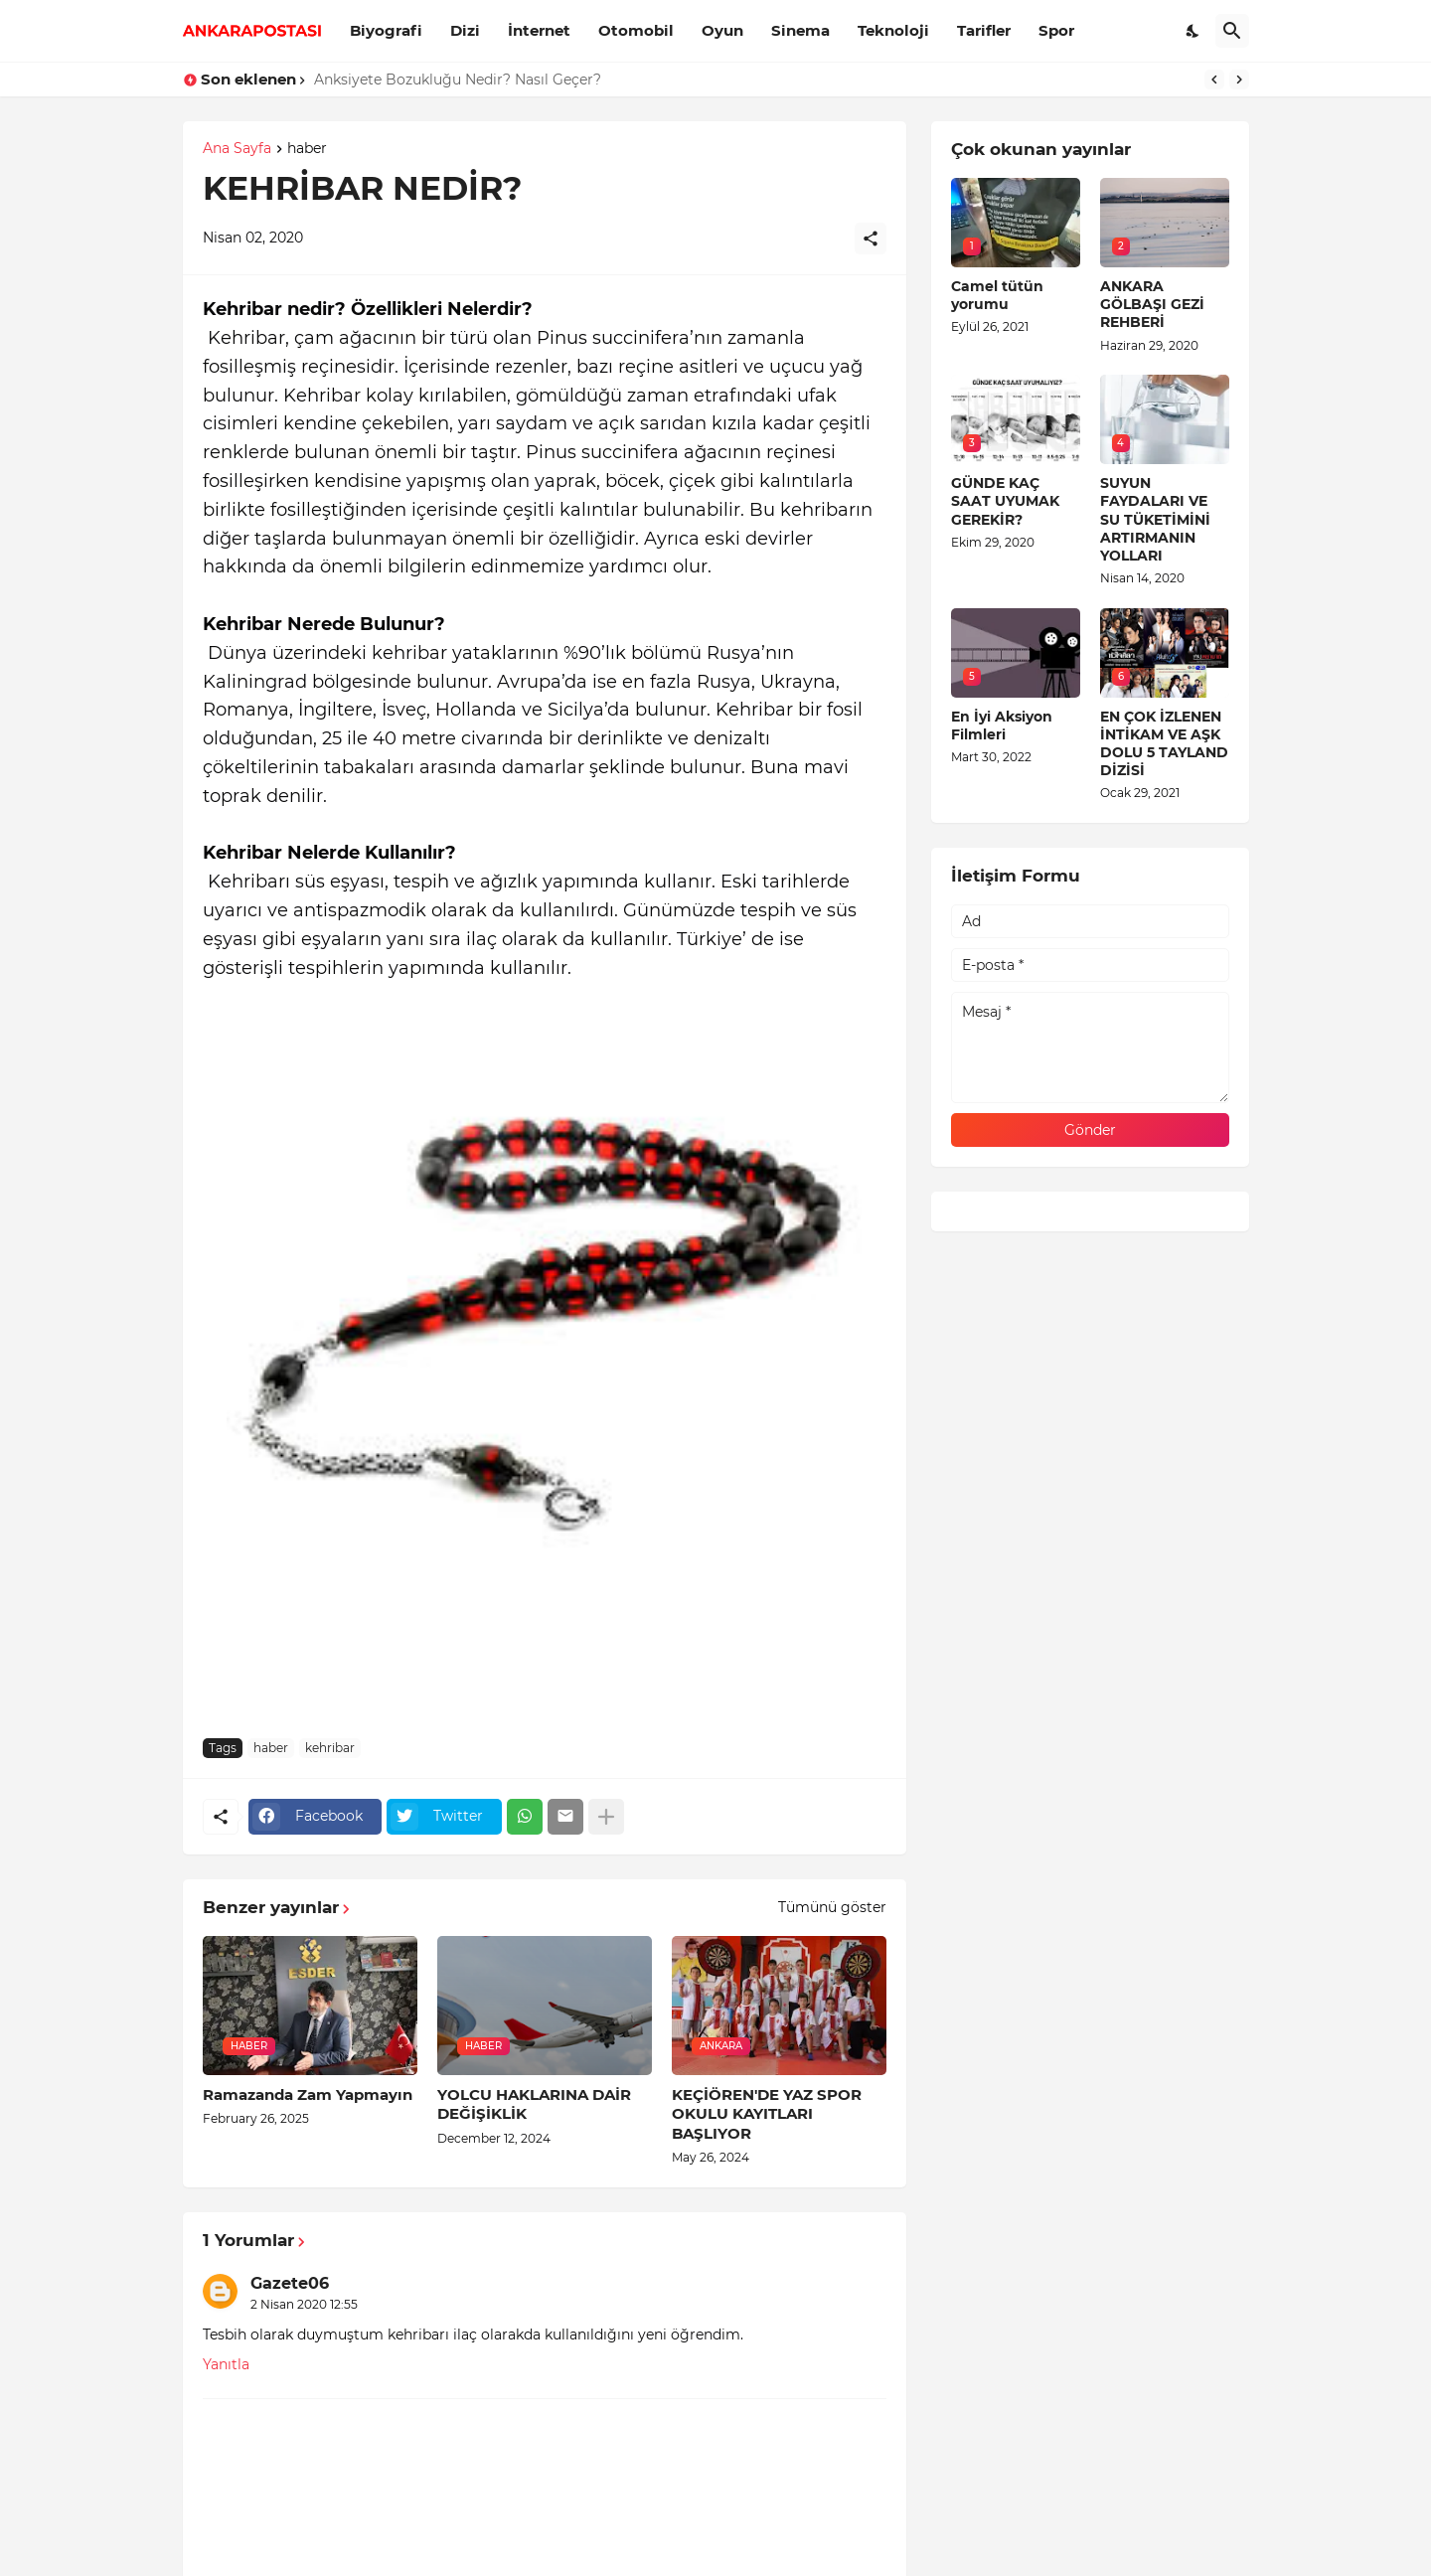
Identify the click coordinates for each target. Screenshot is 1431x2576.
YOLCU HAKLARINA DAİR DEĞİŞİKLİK (534, 2104)
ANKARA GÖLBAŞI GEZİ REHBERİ (1152, 304)
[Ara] (1232, 31)
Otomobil (636, 30)
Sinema (800, 30)
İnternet (539, 30)
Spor (1056, 30)
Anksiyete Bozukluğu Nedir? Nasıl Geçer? (457, 79)
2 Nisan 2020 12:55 (304, 2304)
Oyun (722, 30)
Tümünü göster (832, 1907)
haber (307, 149)
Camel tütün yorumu (997, 295)
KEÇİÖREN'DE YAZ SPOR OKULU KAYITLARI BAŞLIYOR (767, 2114)
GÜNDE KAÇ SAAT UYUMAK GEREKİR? (1005, 501)
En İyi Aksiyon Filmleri (1001, 725)
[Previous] (1214, 79)
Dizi (465, 30)
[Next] (1239, 79)
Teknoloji (893, 30)
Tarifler (984, 30)
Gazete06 (289, 2283)
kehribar (330, 1747)
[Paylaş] (870, 238)
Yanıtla (226, 2364)
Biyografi (386, 30)
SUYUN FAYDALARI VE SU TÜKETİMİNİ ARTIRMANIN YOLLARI (1155, 519)
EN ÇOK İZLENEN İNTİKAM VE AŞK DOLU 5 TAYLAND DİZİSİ (1164, 744)
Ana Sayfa (237, 149)
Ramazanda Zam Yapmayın (307, 2094)
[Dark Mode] (1193, 31)
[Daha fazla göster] (606, 1817)
